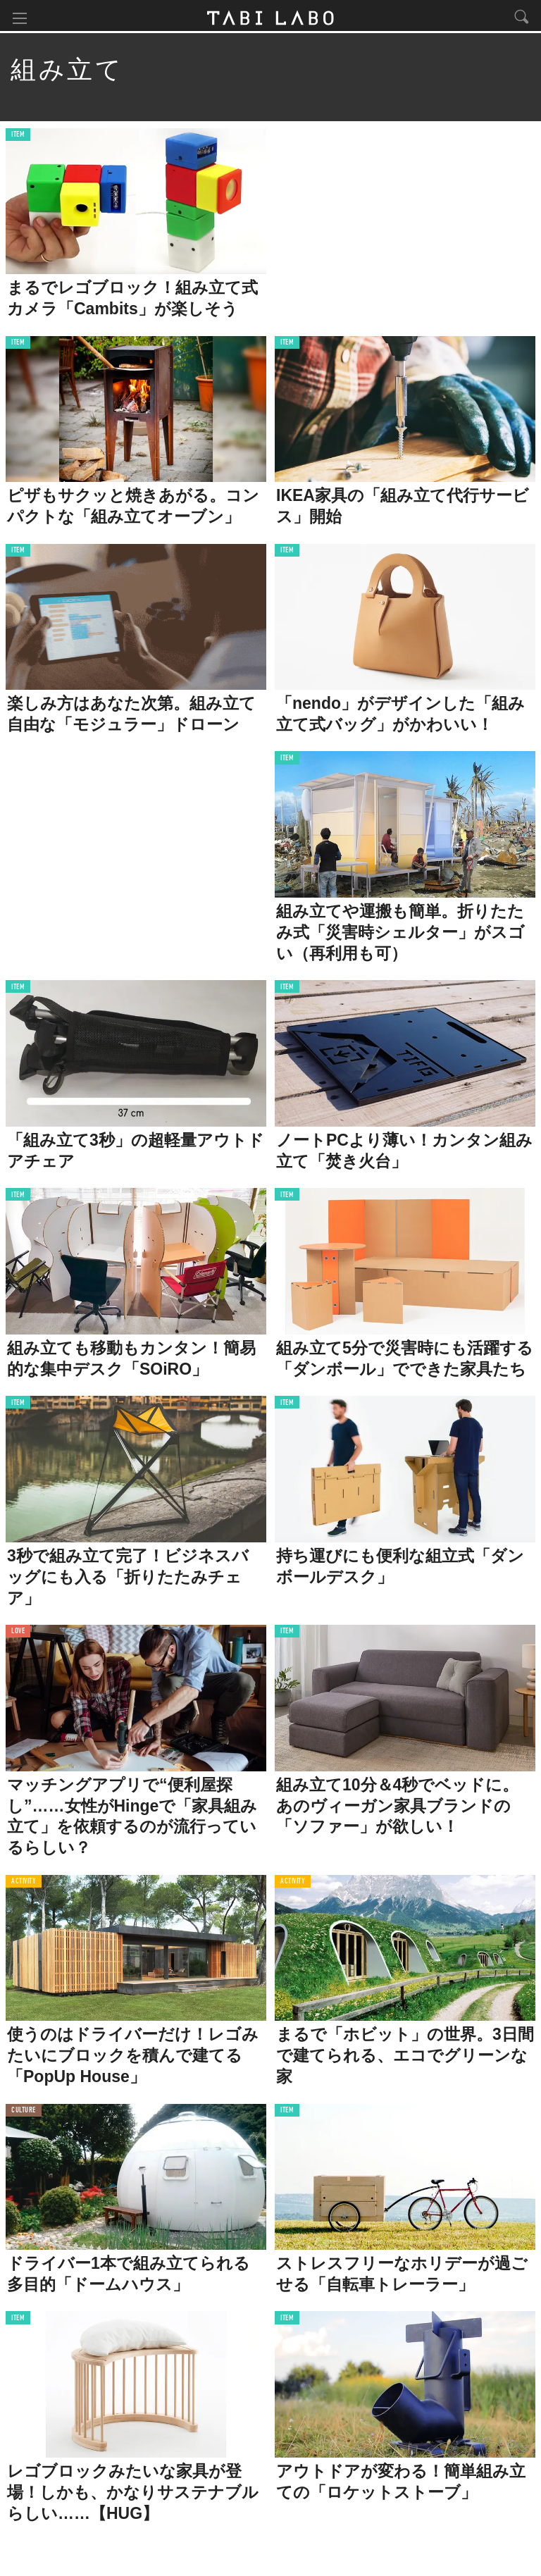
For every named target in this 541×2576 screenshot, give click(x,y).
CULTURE (23, 2113)
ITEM (18, 137)
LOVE (18, 1633)
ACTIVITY (23, 1884)
